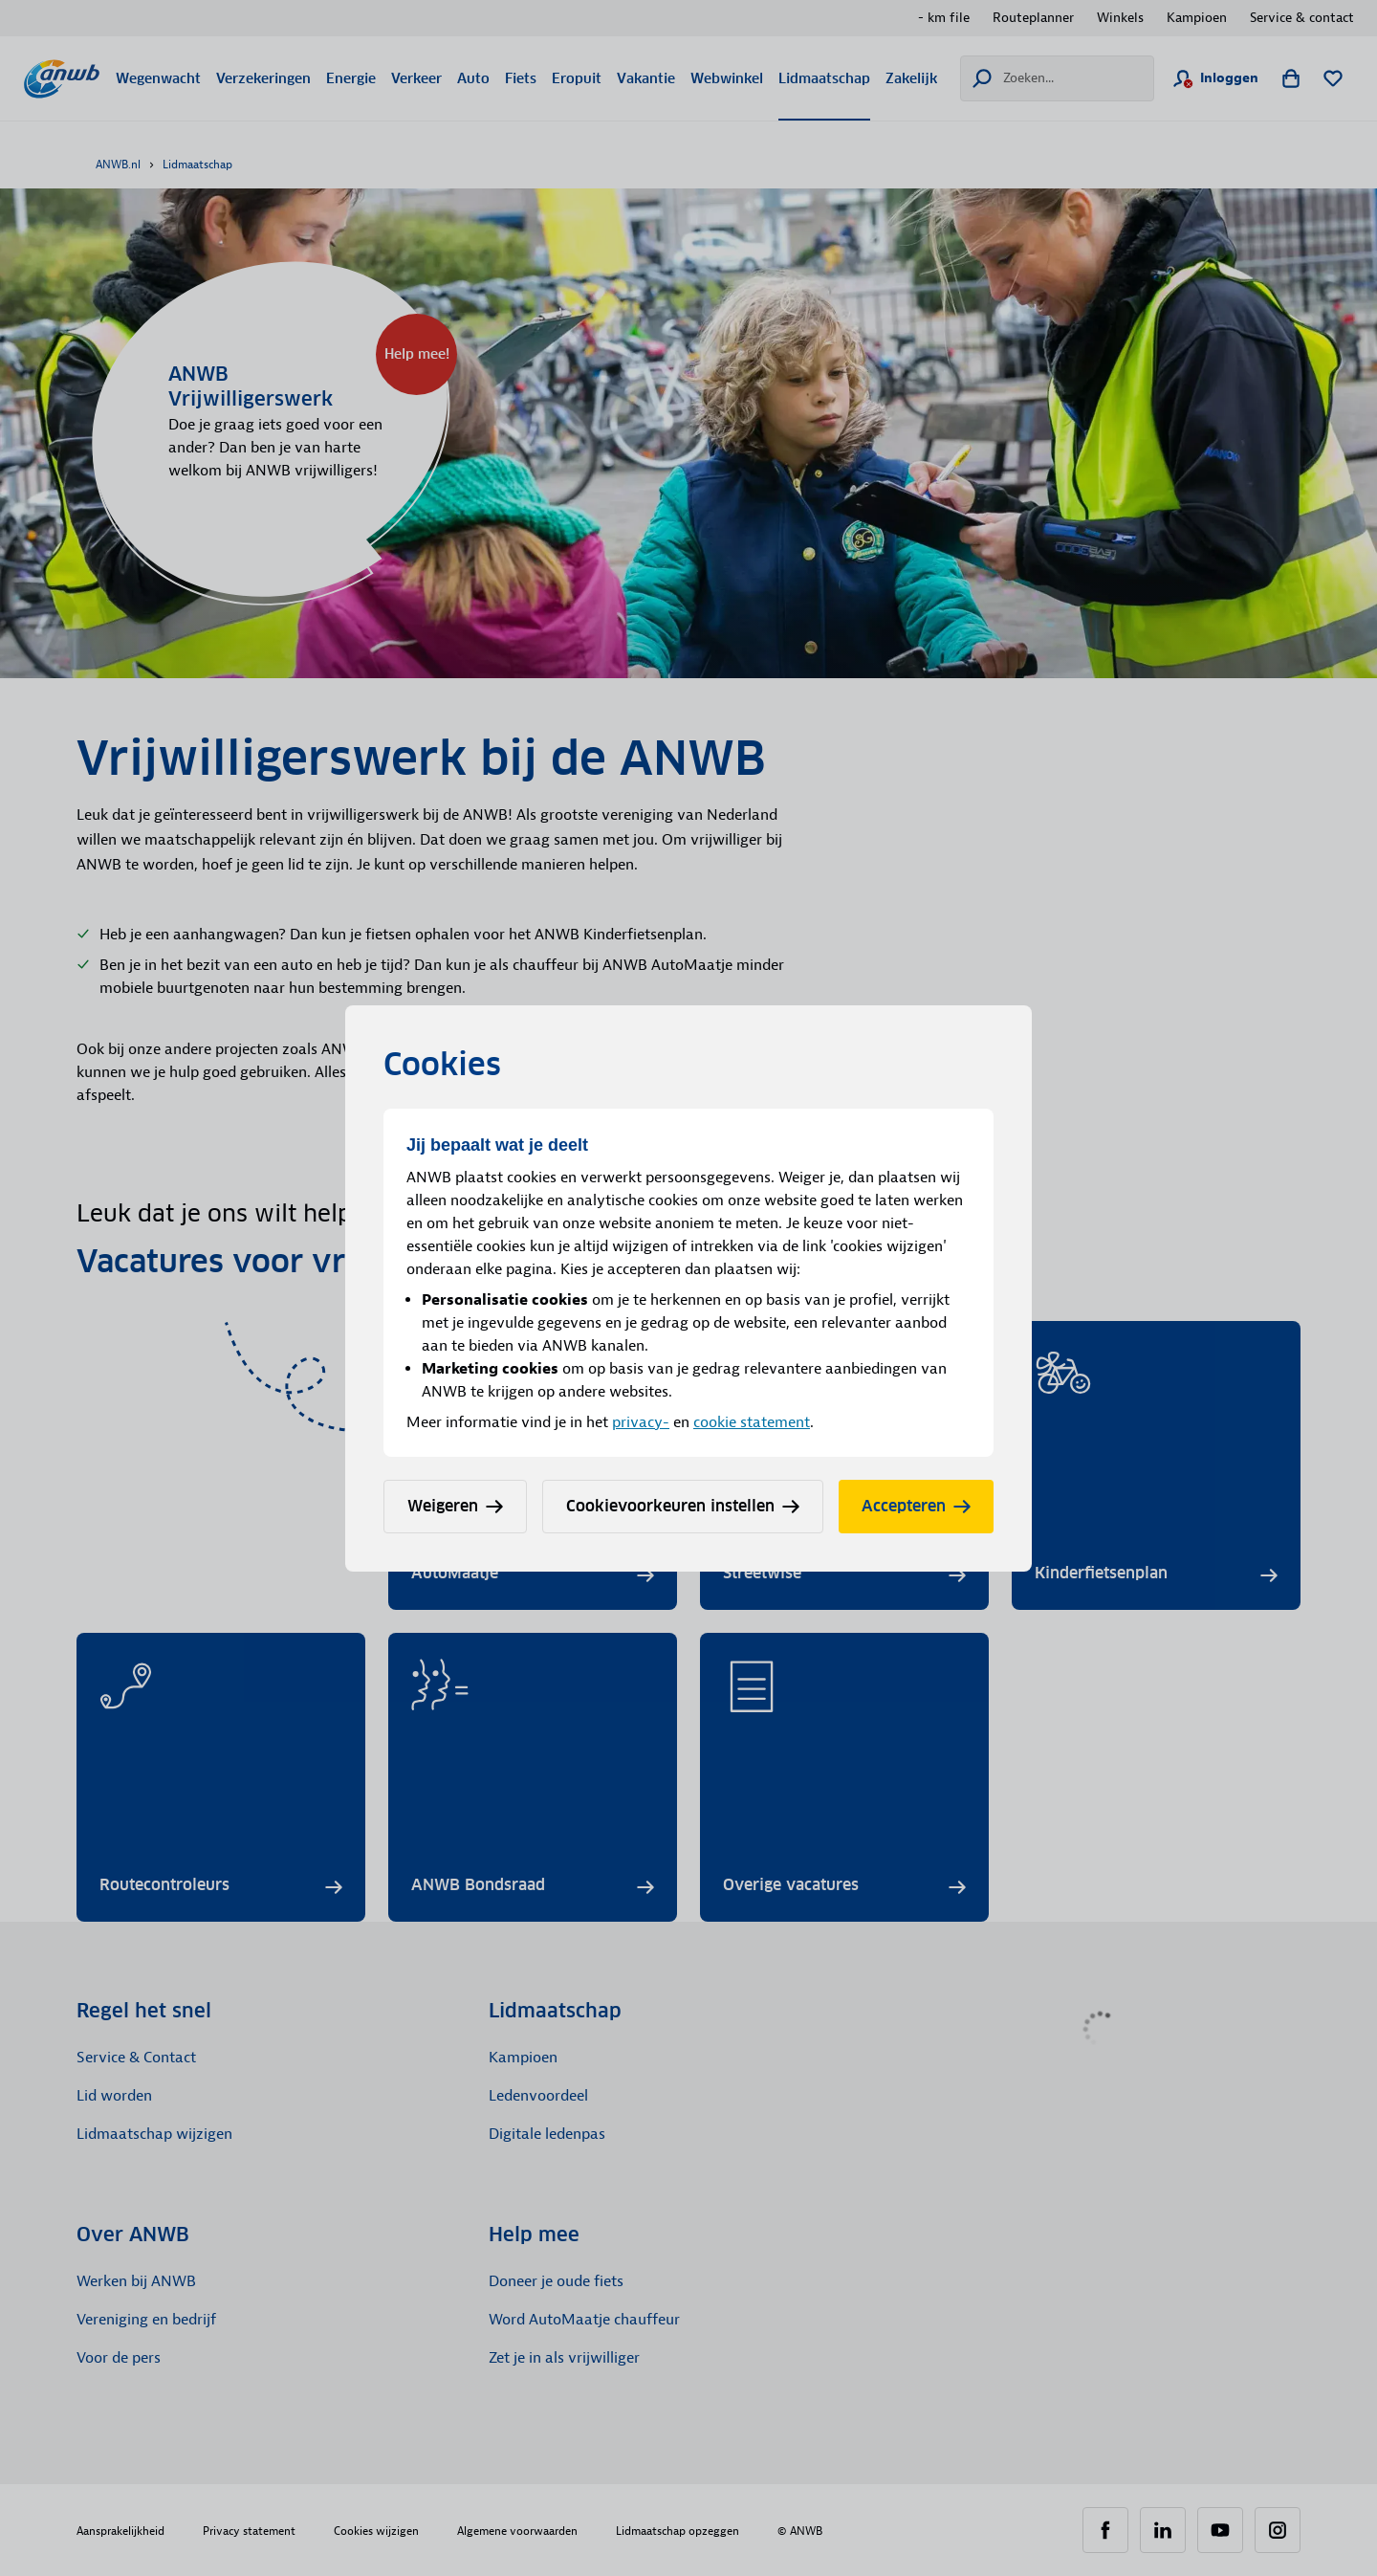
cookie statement (751, 1422)
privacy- (640, 1422)
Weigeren (455, 1506)
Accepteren (916, 1506)
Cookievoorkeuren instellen (682, 1506)
